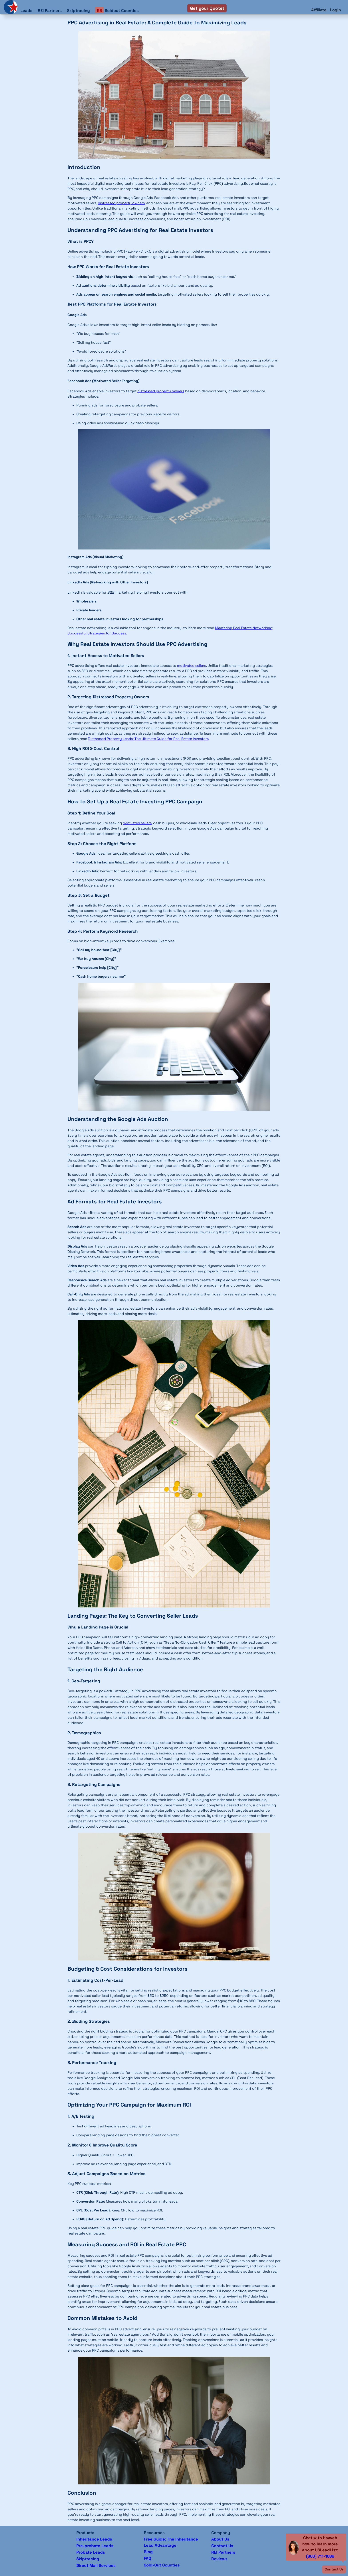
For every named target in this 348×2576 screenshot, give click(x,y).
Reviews (219, 2558)
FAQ (147, 2558)
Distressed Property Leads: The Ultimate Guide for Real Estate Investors (148, 738)
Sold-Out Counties (162, 2565)
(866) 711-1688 (320, 2556)
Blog (148, 2551)
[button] (334, 2569)
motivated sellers (191, 665)
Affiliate (318, 9)
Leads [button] (26, 10)
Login (335, 9)
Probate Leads (90, 2552)
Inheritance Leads (94, 2539)
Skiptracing (78, 10)
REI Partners (50, 10)
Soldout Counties (117, 10)
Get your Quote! (207, 8)
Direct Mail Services (96, 2565)
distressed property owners (121, 203)
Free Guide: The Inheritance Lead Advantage (171, 2542)
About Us (220, 2539)
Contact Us (222, 2545)
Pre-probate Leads (94, 2545)
